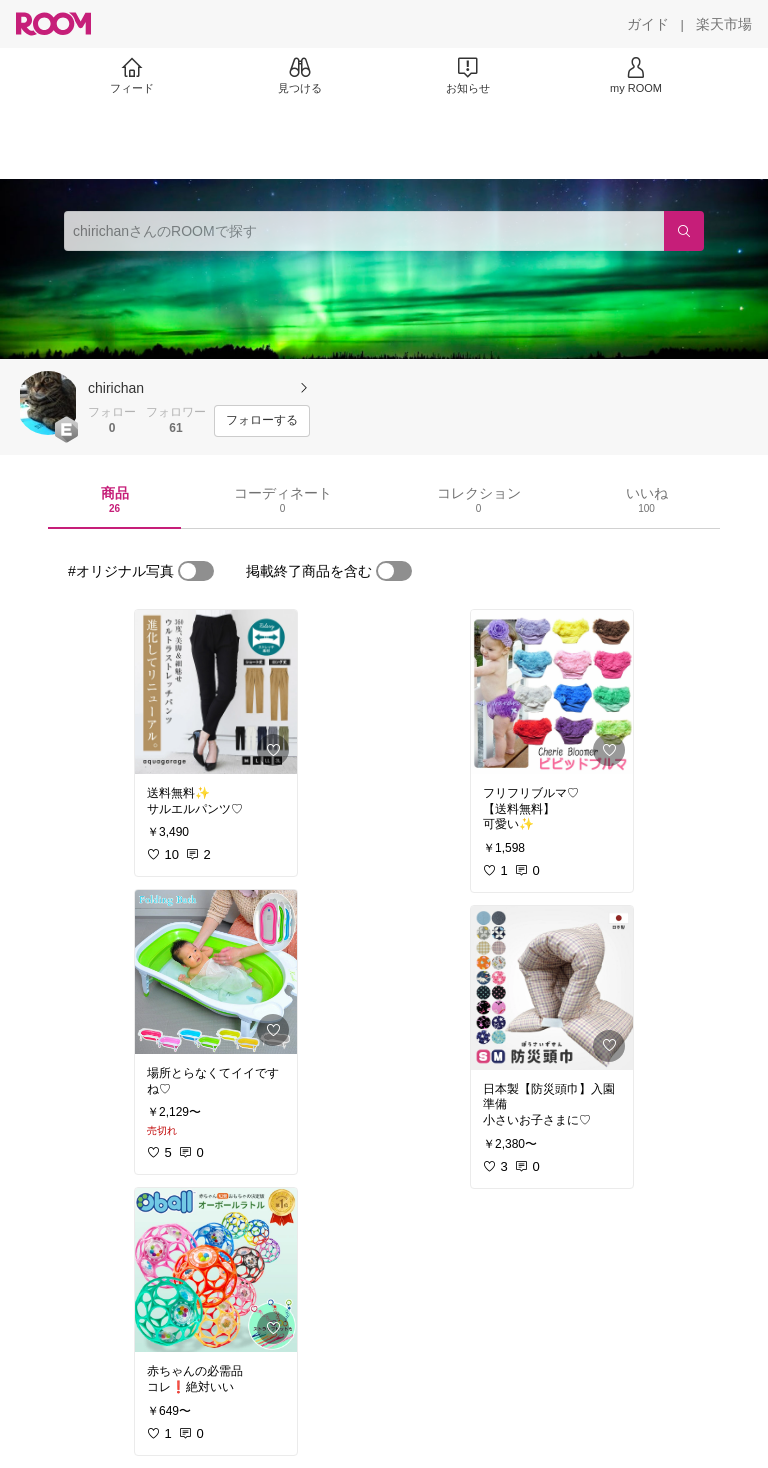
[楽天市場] (724, 24)
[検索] (684, 231)
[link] (216, 692)
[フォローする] (262, 421)
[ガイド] (648, 24)
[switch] (196, 571)
